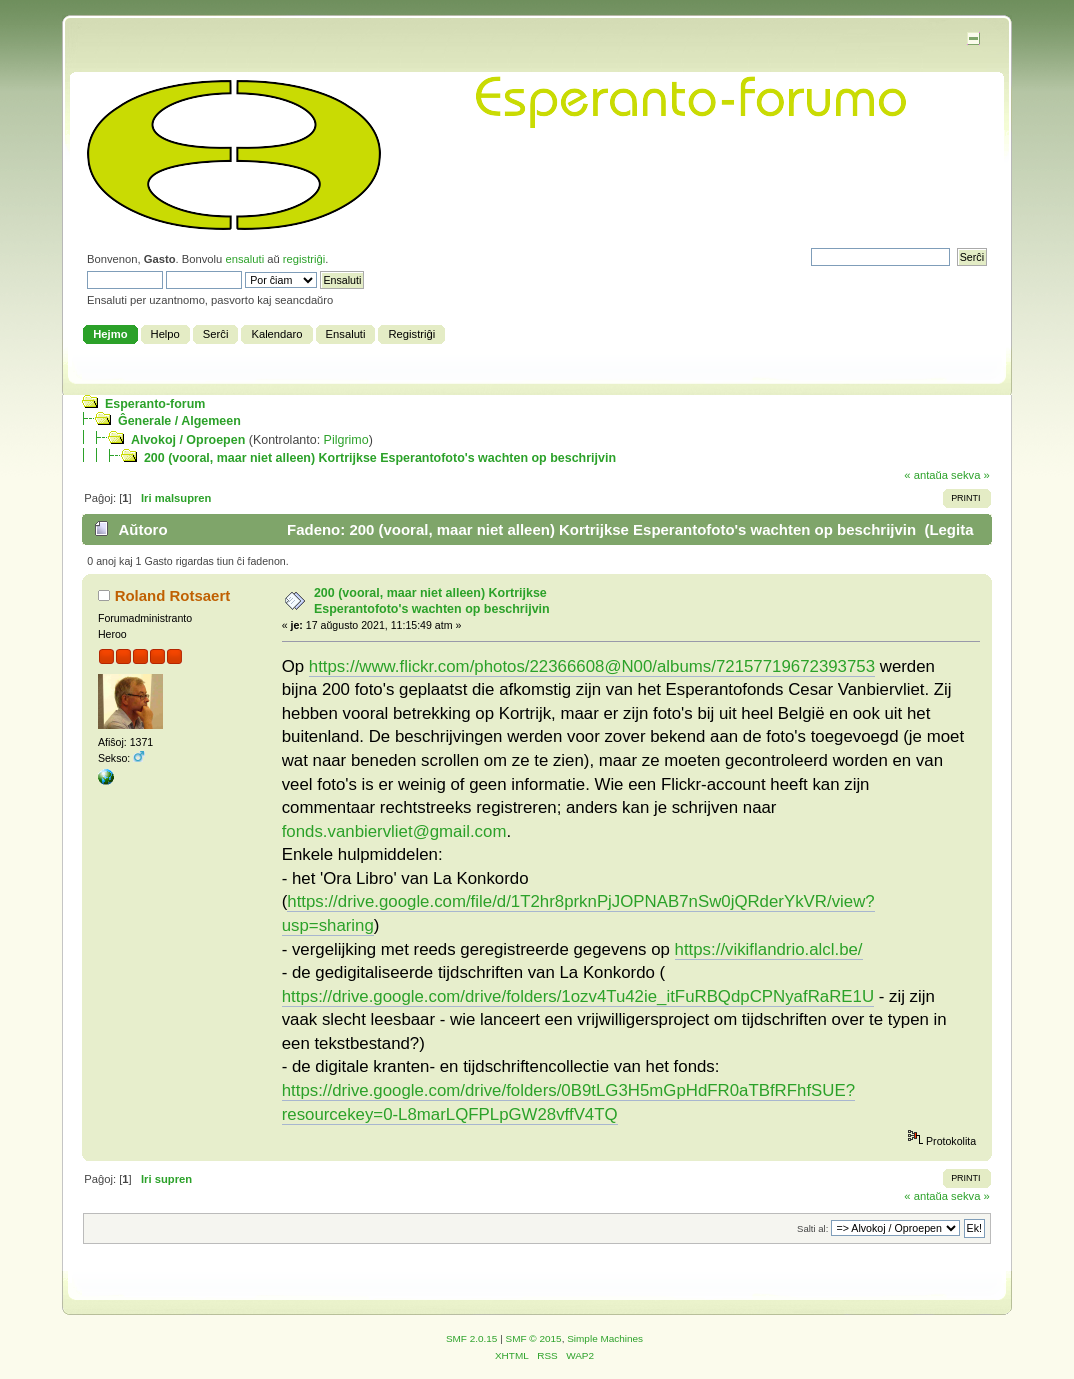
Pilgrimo (346, 440)
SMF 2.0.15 (472, 1338)
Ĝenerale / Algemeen (179, 421)
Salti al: (812, 1228)
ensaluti (244, 259)
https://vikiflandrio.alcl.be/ (769, 949)
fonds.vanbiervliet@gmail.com (394, 831)
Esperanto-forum (155, 404)
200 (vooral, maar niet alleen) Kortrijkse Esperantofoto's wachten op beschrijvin (380, 458)
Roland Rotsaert (173, 595)
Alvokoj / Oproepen (188, 440)
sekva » (970, 475)
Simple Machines (605, 1338)
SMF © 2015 (534, 1338)
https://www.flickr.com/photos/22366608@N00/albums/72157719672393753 (592, 666)
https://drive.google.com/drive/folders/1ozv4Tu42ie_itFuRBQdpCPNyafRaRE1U (578, 996)
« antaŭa (926, 475)
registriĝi (304, 259)
